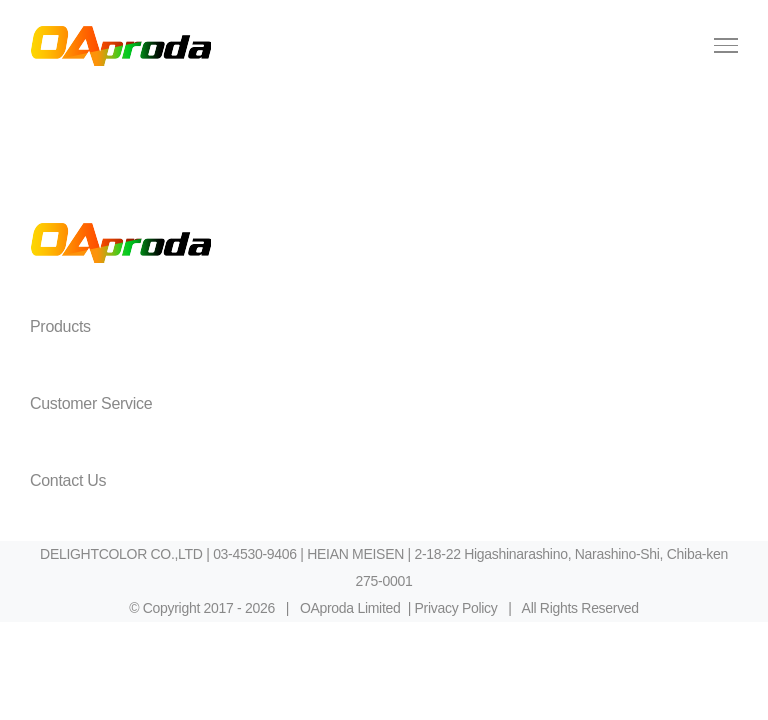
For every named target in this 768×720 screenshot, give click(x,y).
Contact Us (68, 480)
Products (60, 326)
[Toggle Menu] (726, 45)
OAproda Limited (350, 608)
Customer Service (91, 403)
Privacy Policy (456, 608)
